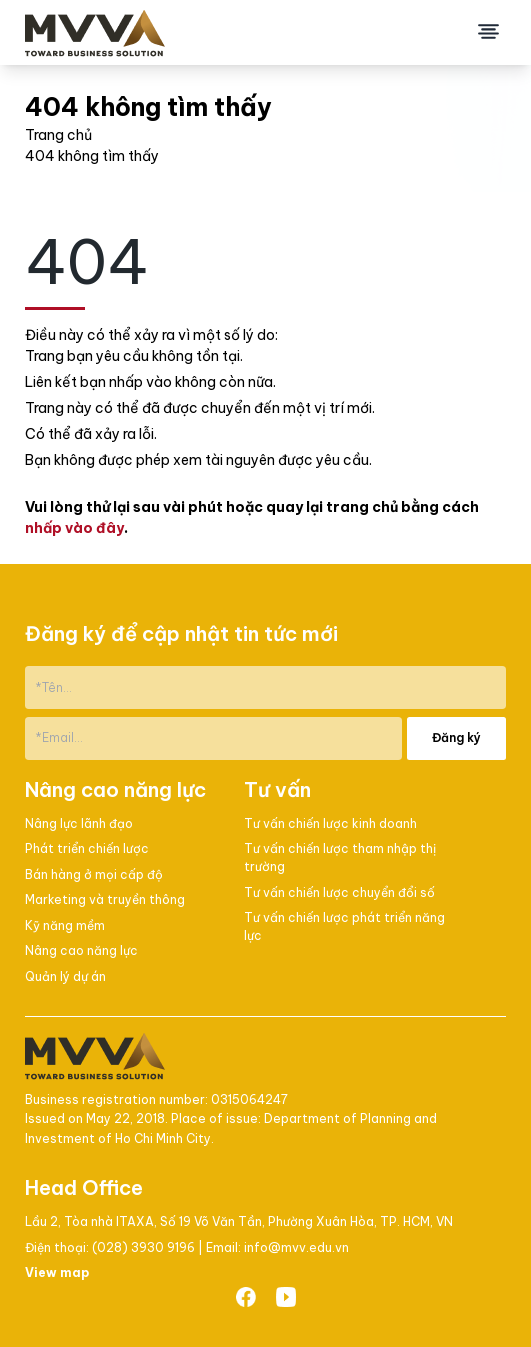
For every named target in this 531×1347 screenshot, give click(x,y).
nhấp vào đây (74, 528)
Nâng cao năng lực (81, 950)
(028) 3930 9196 (145, 1247)
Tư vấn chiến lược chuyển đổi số (339, 892)
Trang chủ (58, 135)
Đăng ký (456, 737)
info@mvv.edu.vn (296, 1247)
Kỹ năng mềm (65, 925)
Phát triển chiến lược (87, 848)
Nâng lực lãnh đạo (79, 823)
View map (57, 1272)
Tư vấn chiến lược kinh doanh (330, 823)
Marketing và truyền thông (105, 899)
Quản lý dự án (65, 976)
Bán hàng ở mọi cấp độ (94, 874)
